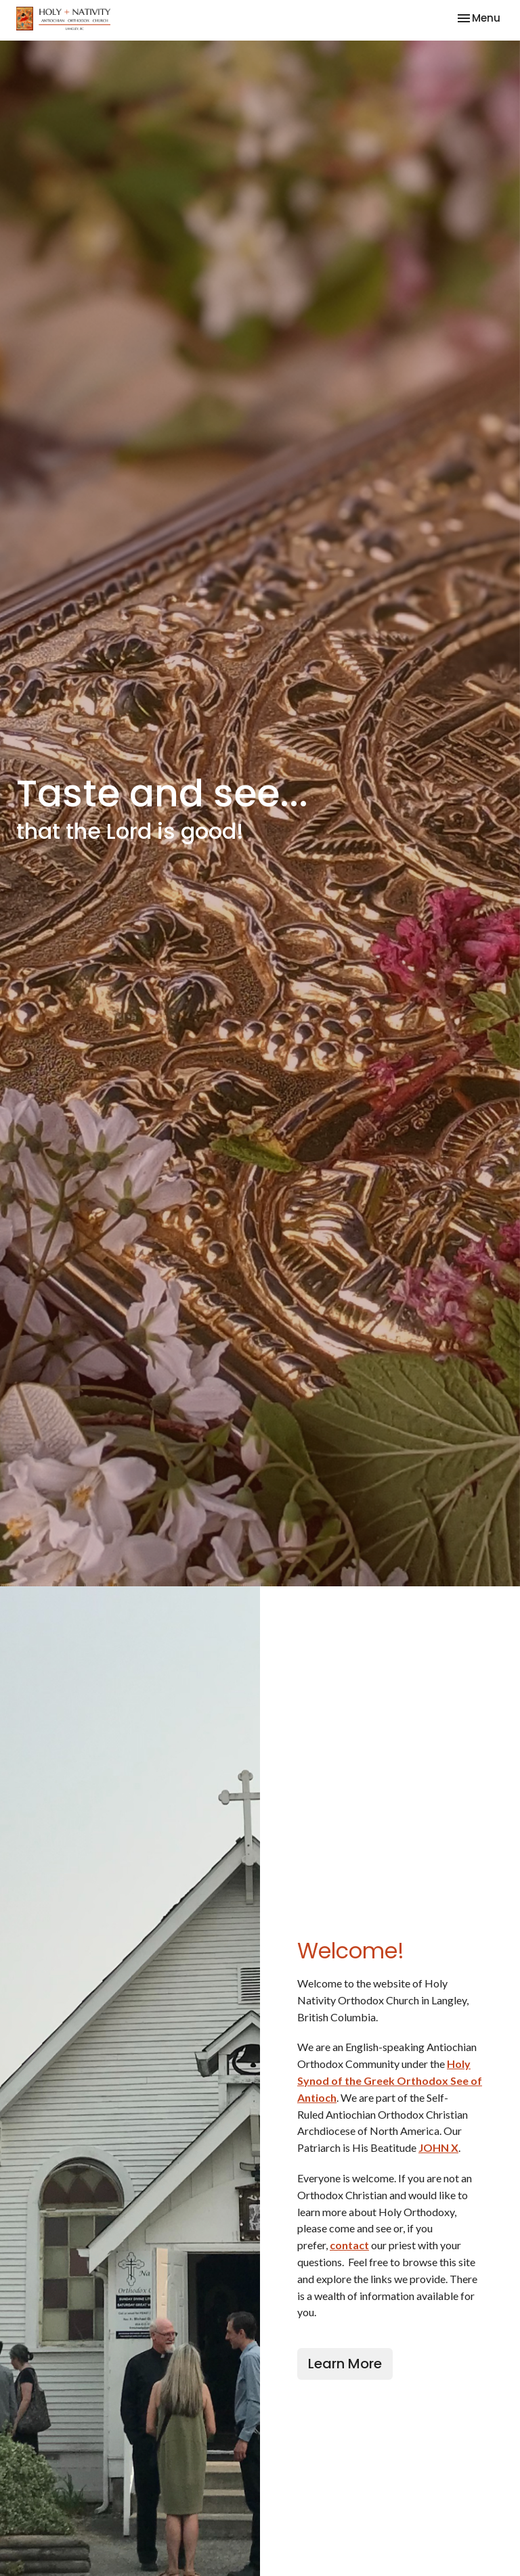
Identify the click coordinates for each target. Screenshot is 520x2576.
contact (349, 2244)
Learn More (345, 2363)
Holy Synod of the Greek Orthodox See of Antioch (389, 2080)
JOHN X (438, 2147)
